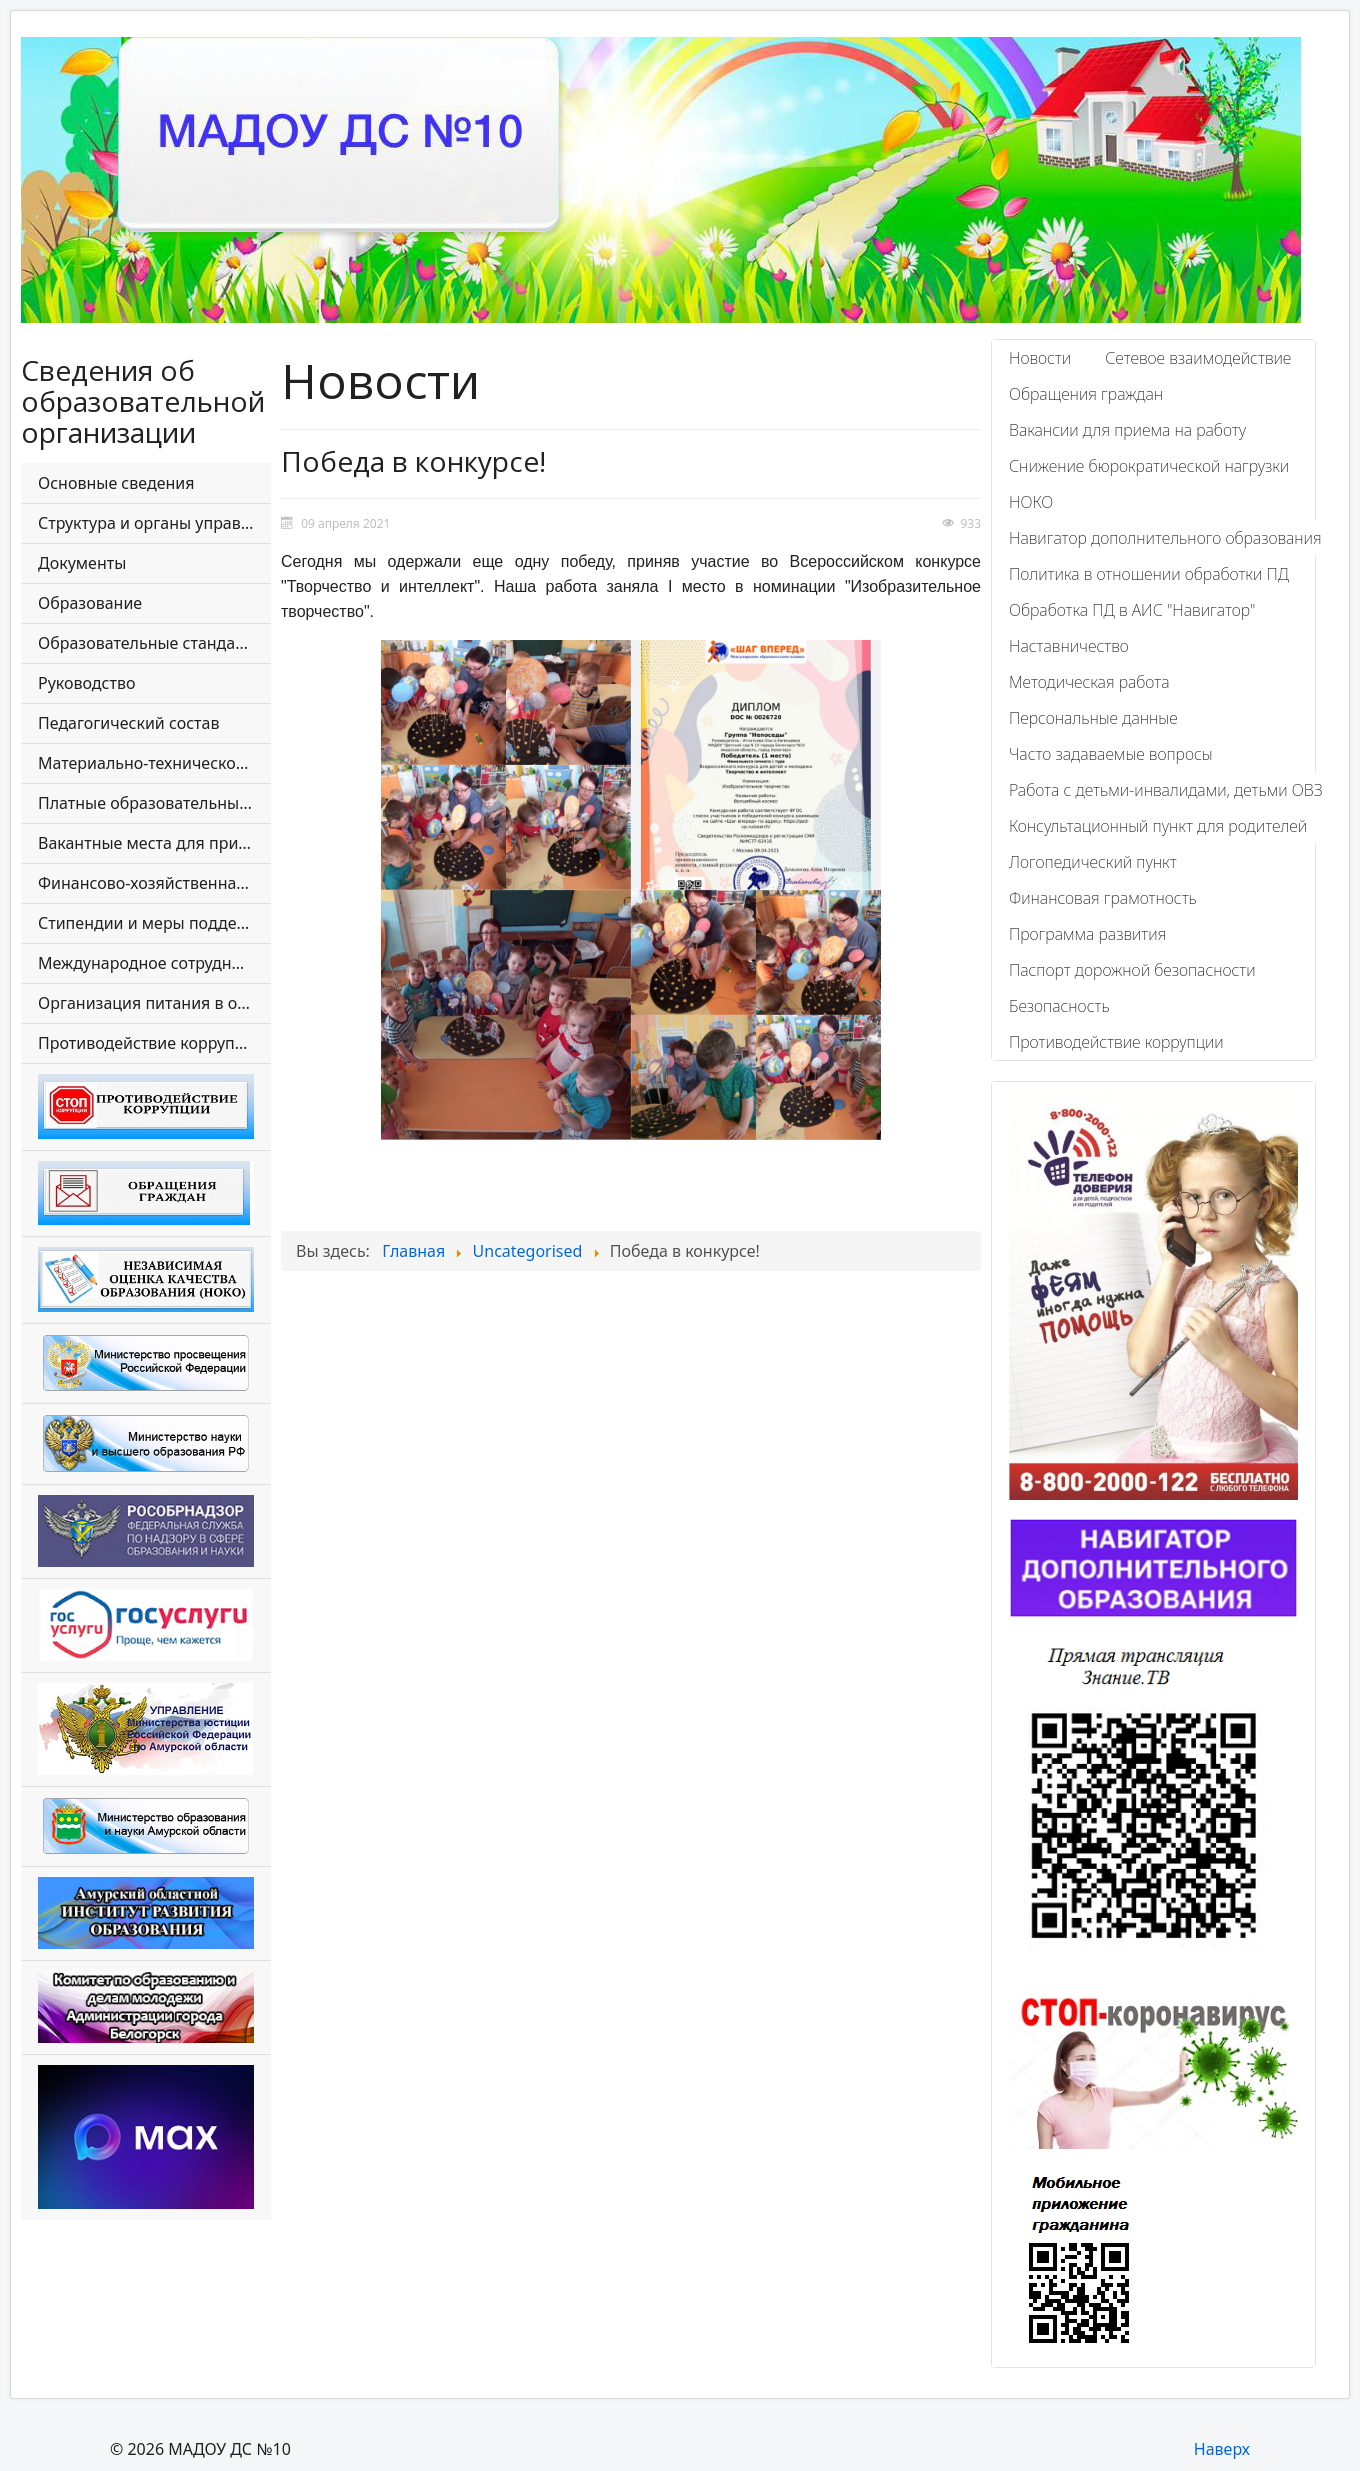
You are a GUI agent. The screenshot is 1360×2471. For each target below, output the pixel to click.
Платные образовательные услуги (154, 803)
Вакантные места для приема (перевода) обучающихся (154, 843)
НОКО (1031, 502)
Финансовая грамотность (1103, 898)
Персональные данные (1093, 718)
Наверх (1222, 2449)
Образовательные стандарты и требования (154, 643)
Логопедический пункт (1093, 862)
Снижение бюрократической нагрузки (1149, 466)
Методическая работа (1089, 682)
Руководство (86, 683)
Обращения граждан (1086, 394)
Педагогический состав (128, 723)
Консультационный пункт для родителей (1158, 826)
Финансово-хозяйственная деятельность (154, 883)
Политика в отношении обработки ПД (1149, 574)
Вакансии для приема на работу (1127, 430)
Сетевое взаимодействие (1198, 358)
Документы (82, 563)
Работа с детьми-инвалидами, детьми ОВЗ (1166, 790)
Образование (90, 603)
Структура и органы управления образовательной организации (154, 523)
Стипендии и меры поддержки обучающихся (154, 923)
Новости (1040, 358)
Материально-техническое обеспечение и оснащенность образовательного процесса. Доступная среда (154, 763)
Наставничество (1069, 646)
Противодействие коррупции (151, 1043)
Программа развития (1087, 934)
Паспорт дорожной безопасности (1132, 970)
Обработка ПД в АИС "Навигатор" (1132, 610)
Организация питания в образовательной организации (154, 1003)
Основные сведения (116, 483)
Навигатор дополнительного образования (1165, 538)
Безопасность (1059, 1006)
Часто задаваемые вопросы (1111, 754)
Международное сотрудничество (154, 963)
